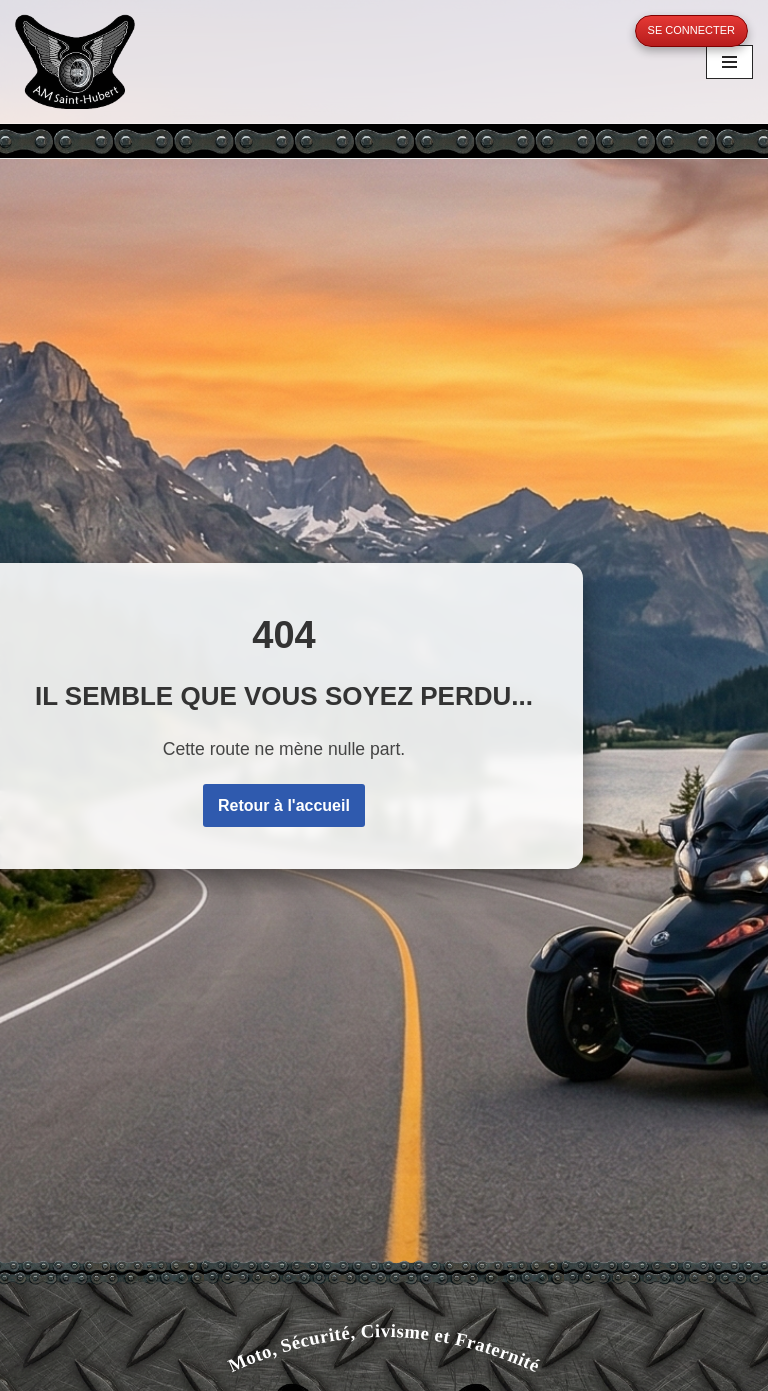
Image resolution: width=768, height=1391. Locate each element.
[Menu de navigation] (729, 62)
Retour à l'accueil (284, 805)
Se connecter (691, 30)
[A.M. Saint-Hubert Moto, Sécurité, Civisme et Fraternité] (75, 61)
